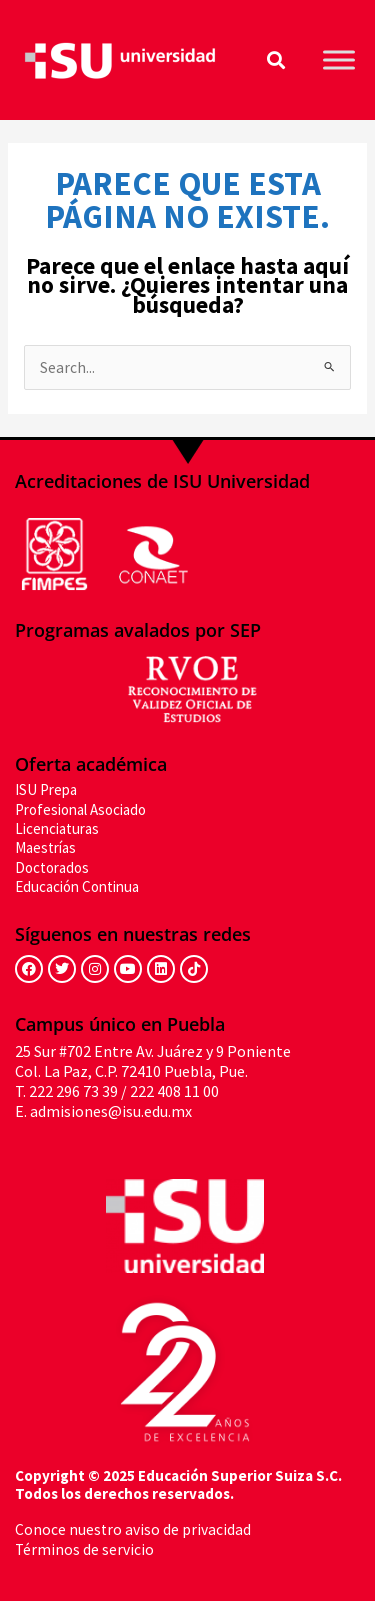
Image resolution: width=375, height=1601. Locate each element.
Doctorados (52, 867)
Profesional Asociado (80, 809)
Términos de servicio (84, 1549)
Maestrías (45, 847)
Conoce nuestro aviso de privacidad (133, 1529)
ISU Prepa (46, 789)
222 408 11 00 (174, 1091)
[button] (275, 60)
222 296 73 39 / (78, 1091)
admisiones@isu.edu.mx (111, 1111)
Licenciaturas (57, 828)
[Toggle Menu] (339, 59)
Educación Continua (77, 886)
